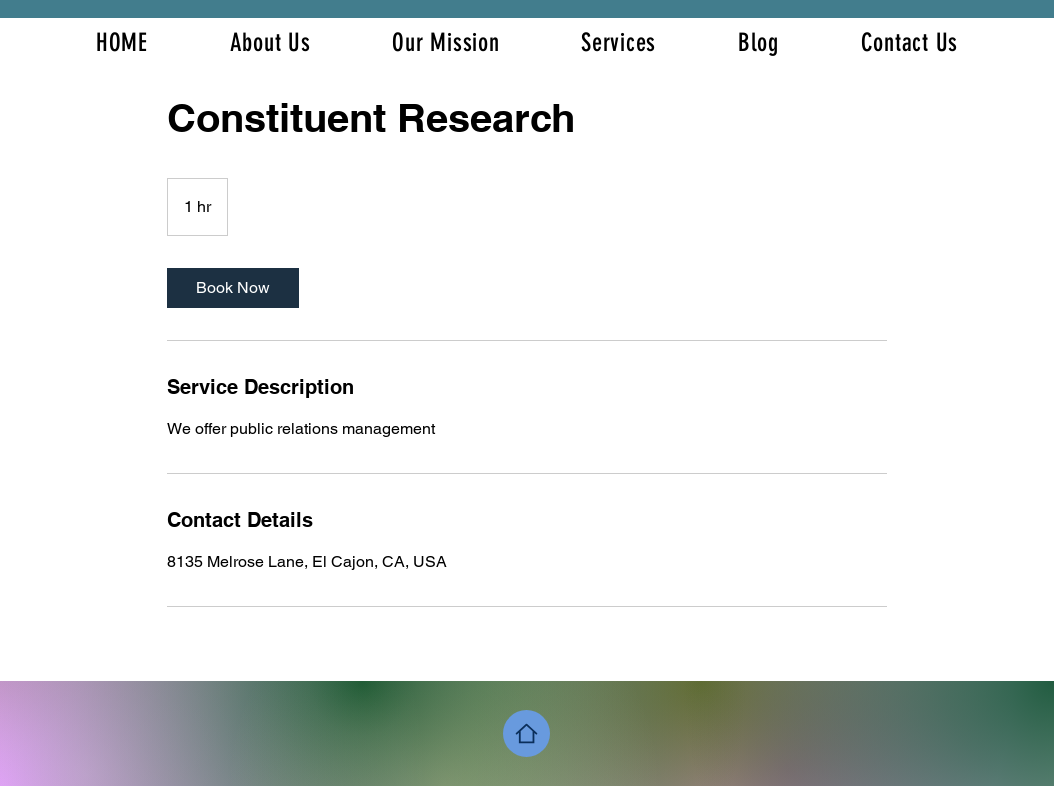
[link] (233, 288)
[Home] (526, 733)
